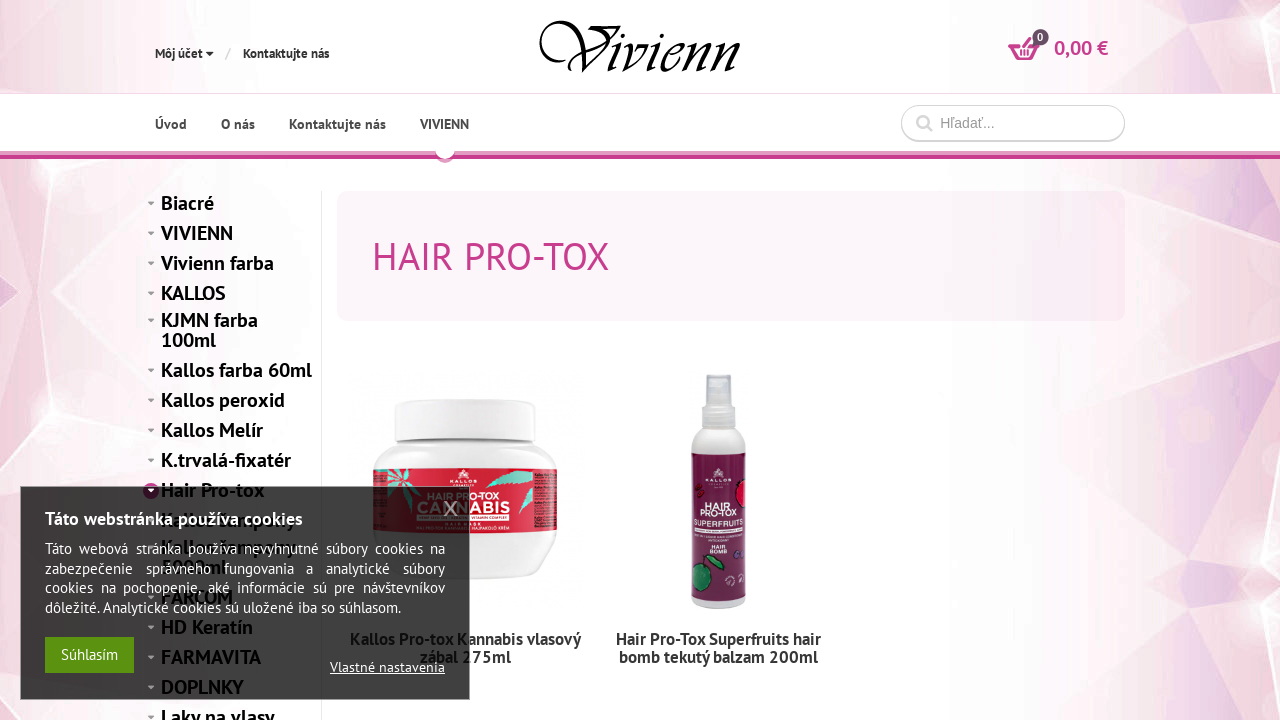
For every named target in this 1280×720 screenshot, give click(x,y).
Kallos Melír (212, 430)
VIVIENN (197, 233)
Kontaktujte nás (286, 53)
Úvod (171, 124)
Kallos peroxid (223, 400)
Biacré (187, 203)
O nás (238, 124)
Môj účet (184, 53)
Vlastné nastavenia (387, 667)
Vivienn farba (217, 263)
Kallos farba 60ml (236, 370)
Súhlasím (89, 654)
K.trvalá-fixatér (226, 460)
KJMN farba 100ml (209, 330)
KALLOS (193, 293)
